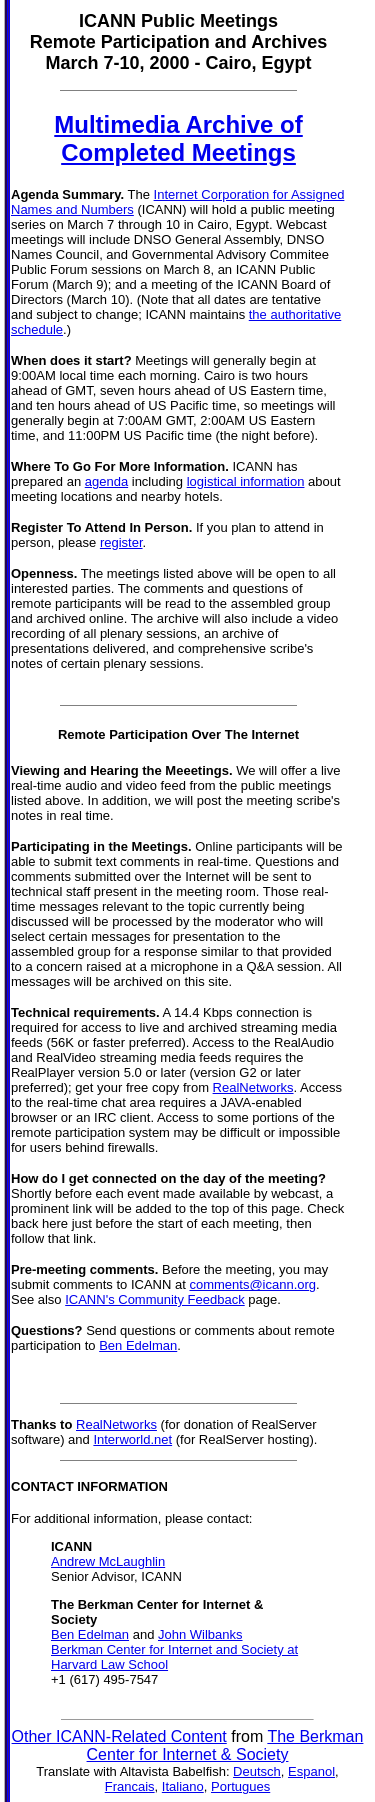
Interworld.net (132, 1439)
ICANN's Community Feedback (154, 1299)
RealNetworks (253, 1087)
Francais (130, 1786)
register (121, 542)
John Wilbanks (200, 1634)
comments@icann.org (252, 1284)
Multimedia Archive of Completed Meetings (178, 138)
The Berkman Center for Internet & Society (225, 1745)
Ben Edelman (138, 1345)
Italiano (183, 1786)
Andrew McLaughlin (108, 1561)
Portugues (240, 1786)
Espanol (311, 1771)
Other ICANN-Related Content (119, 1736)
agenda (106, 481)
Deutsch (257, 1771)
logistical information (246, 481)
